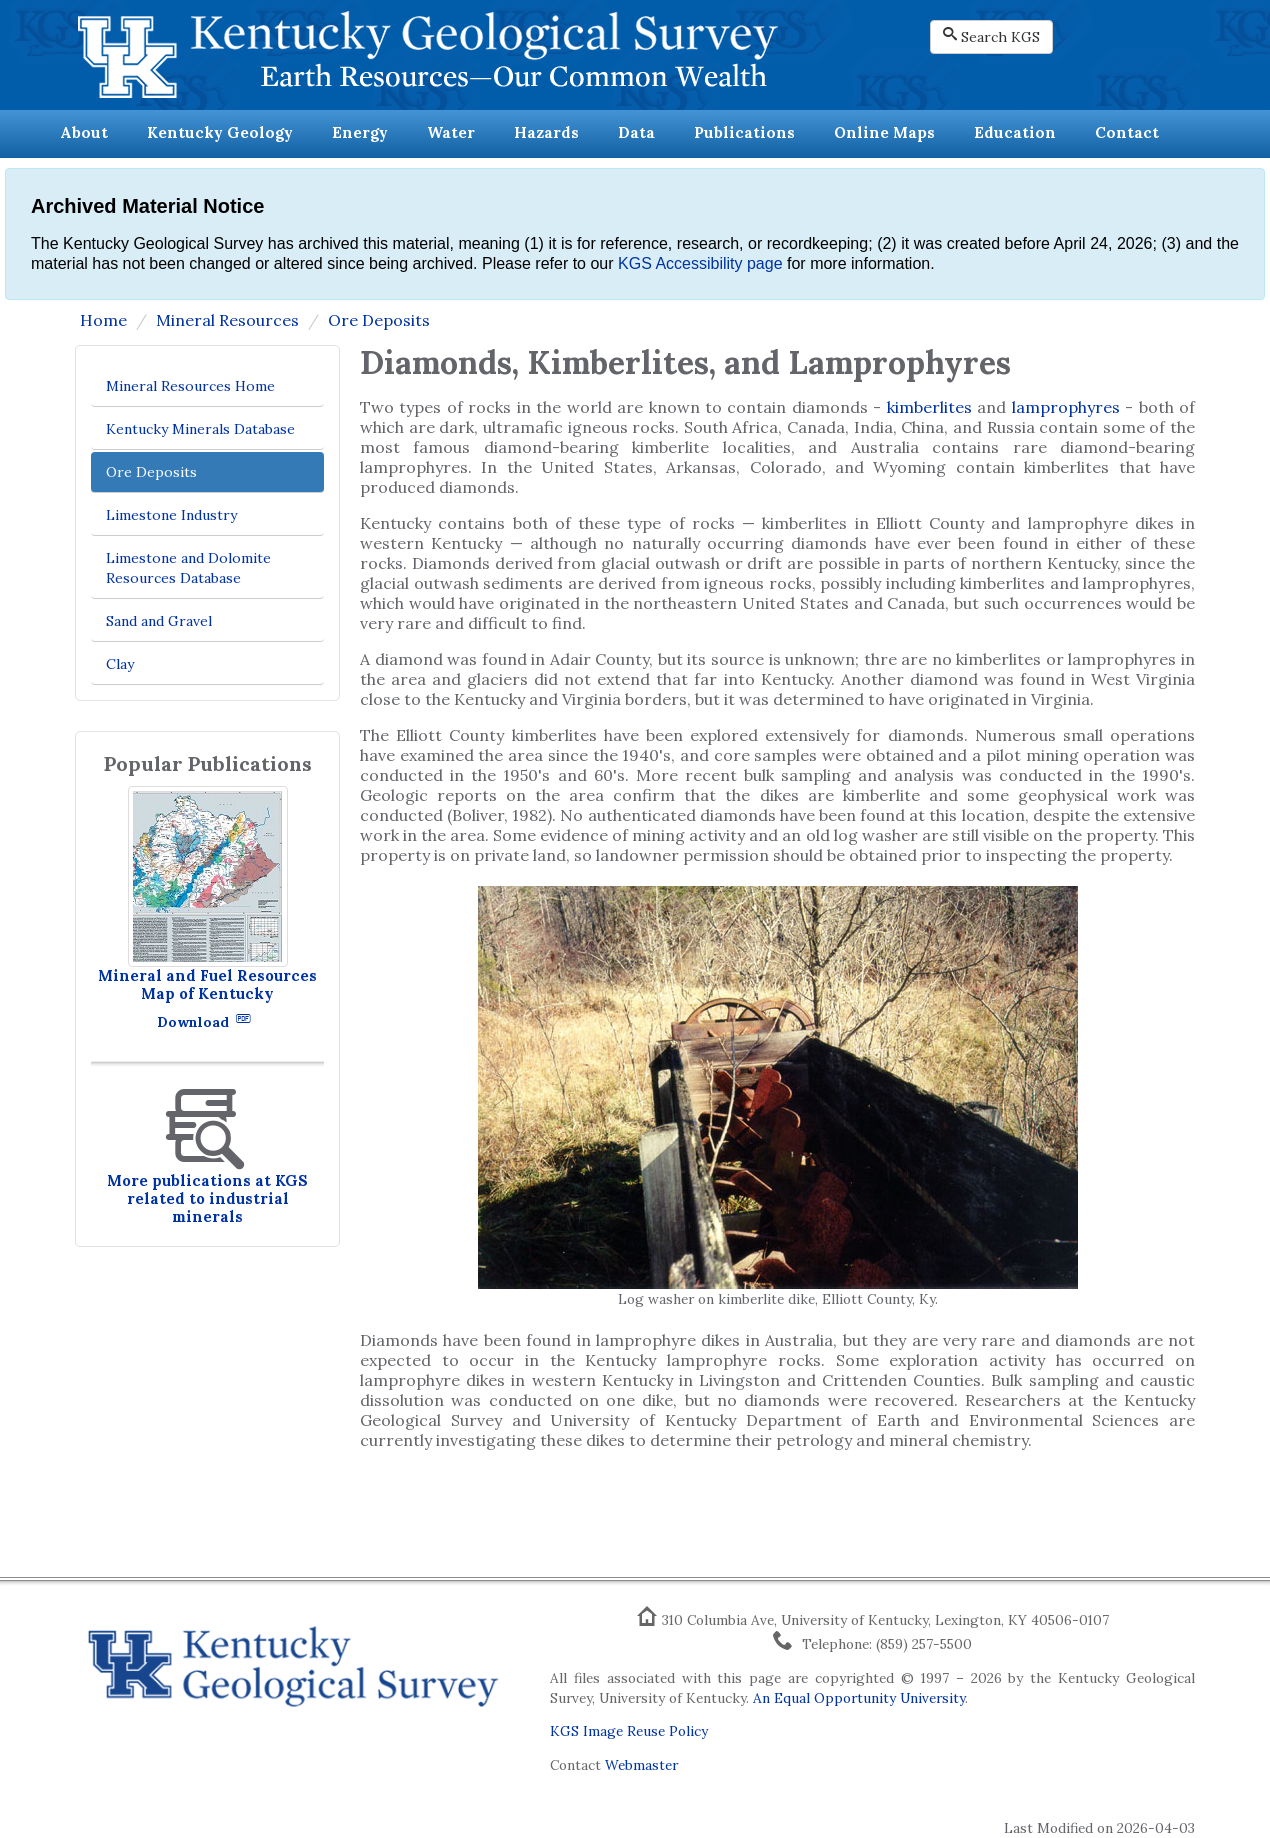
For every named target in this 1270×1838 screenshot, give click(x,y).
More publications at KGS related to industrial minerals (207, 1198)
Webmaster (641, 1765)
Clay (120, 664)
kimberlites (932, 407)
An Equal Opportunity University (859, 1698)
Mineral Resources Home (190, 386)
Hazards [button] (546, 132)
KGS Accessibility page (700, 263)
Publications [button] (744, 132)
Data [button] (636, 132)
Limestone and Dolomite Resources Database (188, 568)
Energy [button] (360, 132)
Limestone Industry (171, 515)
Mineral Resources (227, 320)
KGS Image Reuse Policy (629, 1731)
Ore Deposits (379, 320)
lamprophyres (1066, 407)
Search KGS (991, 36)
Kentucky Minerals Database (200, 429)
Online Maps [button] (884, 132)
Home (103, 320)
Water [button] (451, 132)
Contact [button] (1127, 132)
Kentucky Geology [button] (220, 132)
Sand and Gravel (159, 621)
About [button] (84, 132)
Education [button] (1015, 132)
